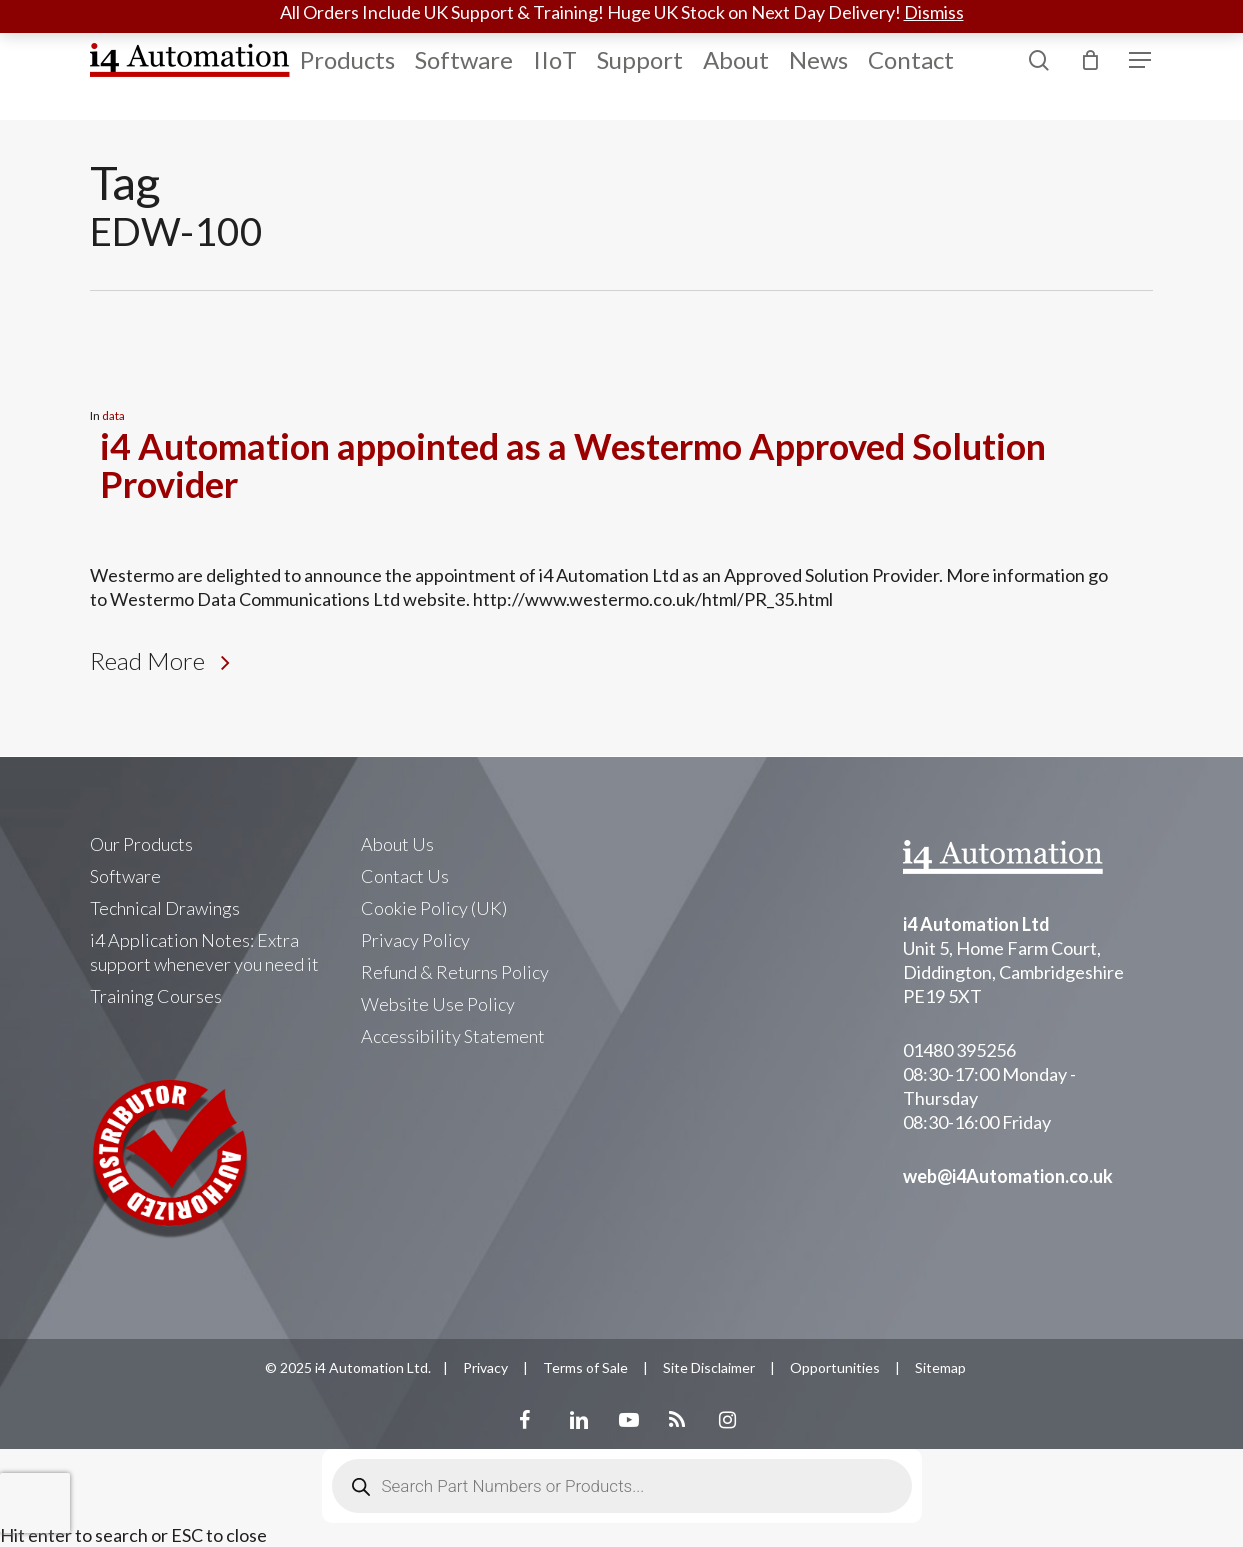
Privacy (485, 1367)
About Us (397, 844)
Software (125, 876)
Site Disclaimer (709, 1367)
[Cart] (1090, 60)
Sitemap (940, 1367)
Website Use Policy (438, 1004)
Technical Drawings (165, 908)
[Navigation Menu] (1141, 60)
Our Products (141, 844)
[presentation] (35, 1503)
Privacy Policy (415, 940)
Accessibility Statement (453, 1036)
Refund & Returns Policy (455, 972)
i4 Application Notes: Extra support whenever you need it (204, 952)
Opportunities (835, 1367)
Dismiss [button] (934, 12)
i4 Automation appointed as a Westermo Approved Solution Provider (573, 465)
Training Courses (156, 996)
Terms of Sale (585, 1367)
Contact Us (405, 876)
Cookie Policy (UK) (434, 908)
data (113, 415)
